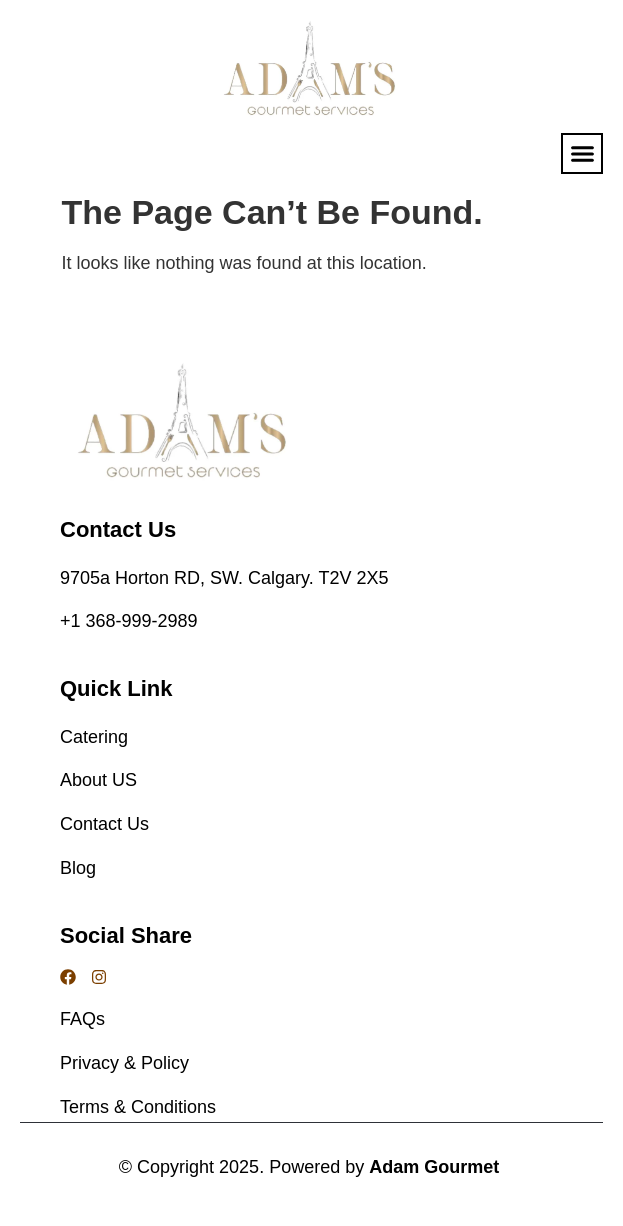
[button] (582, 154)
